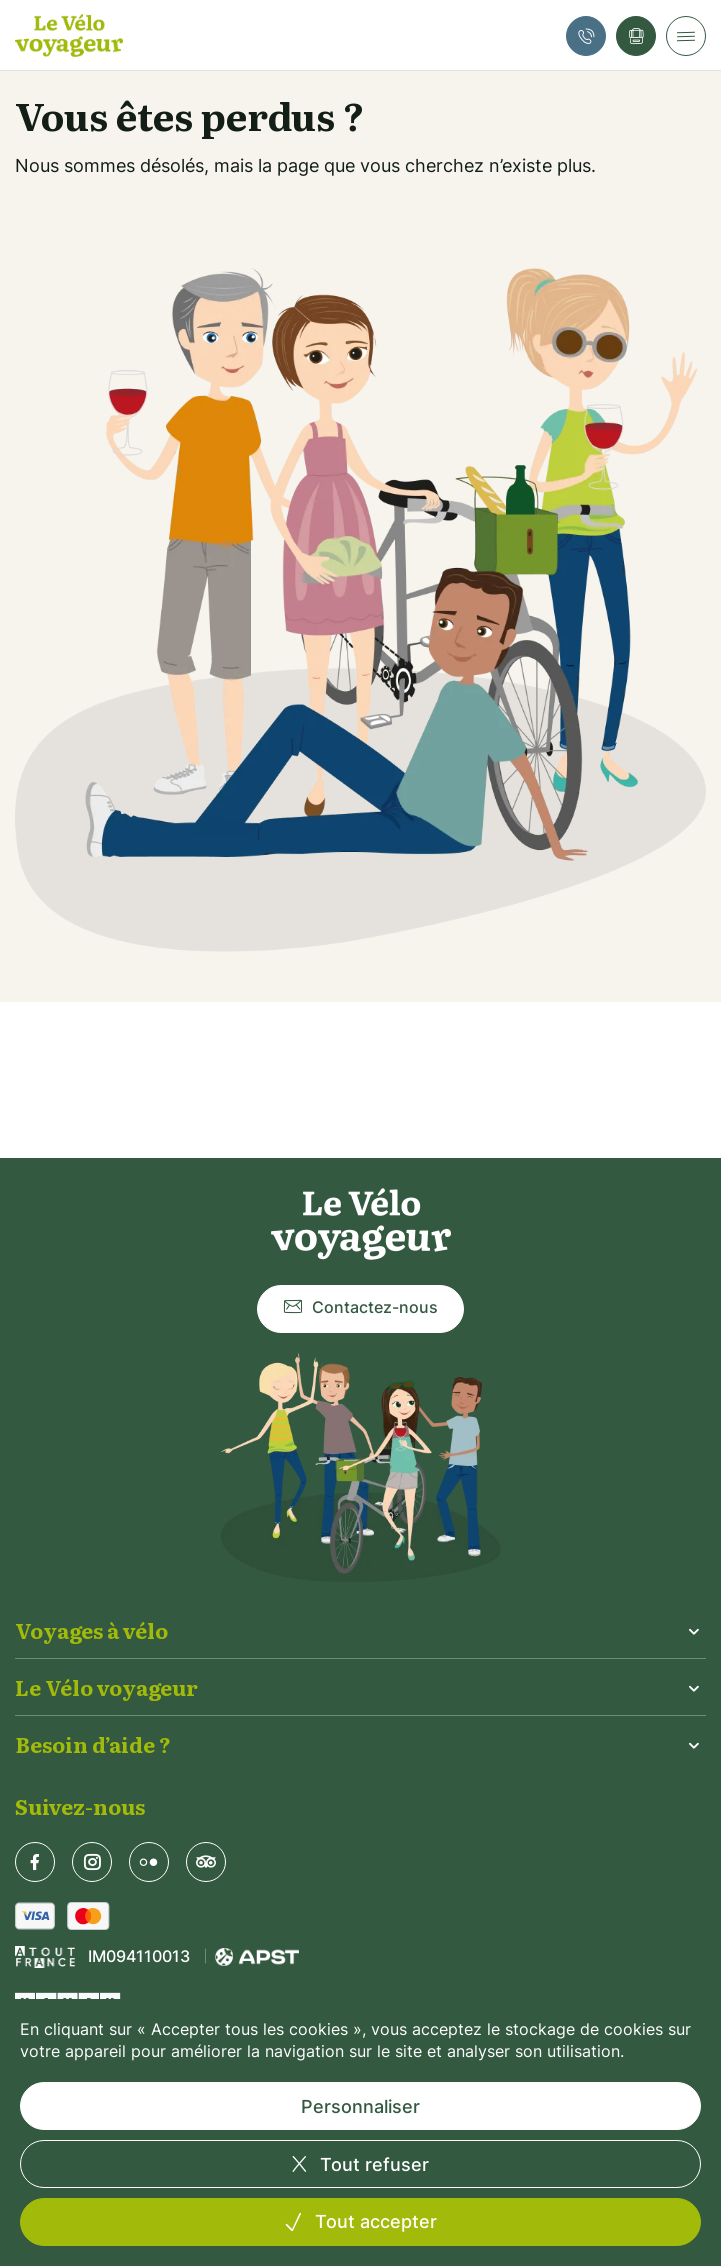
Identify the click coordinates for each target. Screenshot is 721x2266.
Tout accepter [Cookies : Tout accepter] (373, 2221)
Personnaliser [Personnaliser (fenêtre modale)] (360, 2106)
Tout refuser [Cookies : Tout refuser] (372, 2164)
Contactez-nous (360, 1308)
